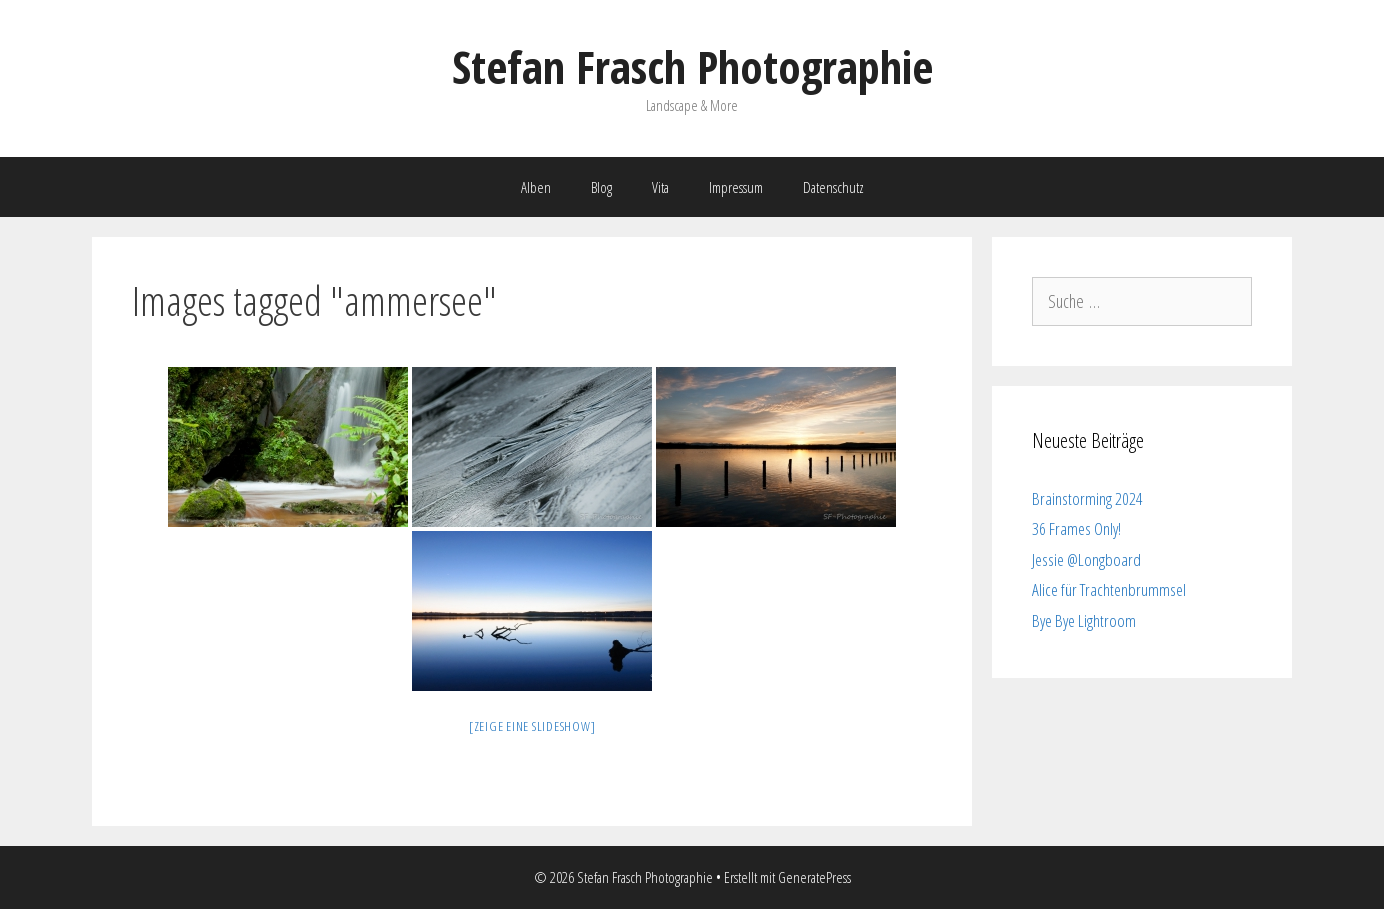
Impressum (736, 187)
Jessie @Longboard (1086, 559)
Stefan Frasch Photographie (692, 66)
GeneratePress (814, 877)
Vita (660, 187)
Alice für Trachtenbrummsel (1109, 589)
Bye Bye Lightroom (1084, 620)
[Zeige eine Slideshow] (532, 726)
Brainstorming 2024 (1087, 498)
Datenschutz (833, 187)
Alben (536, 187)
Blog (601, 187)
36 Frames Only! (1076, 528)
